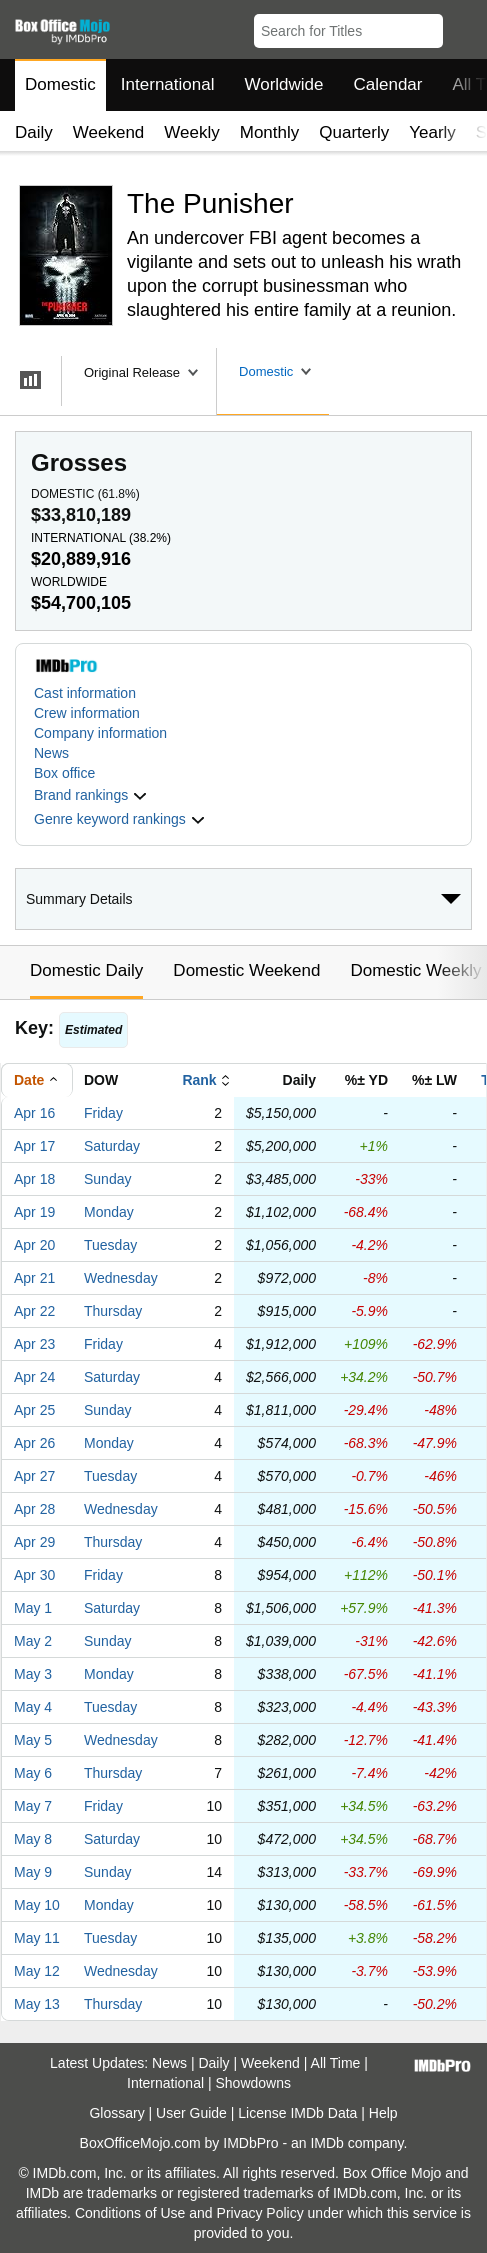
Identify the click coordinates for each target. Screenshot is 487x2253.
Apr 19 (34, 1212)
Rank (199, 1080)
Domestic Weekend (246, 970)
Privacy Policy (260, 2213)
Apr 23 (34, 1344)
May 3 (33, 1674)
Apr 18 (34, 1179)
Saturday (112, 1146)
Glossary (116, 2113)
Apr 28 (34, 1509)
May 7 (33, 1806)
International (168, 84)
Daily (34, 132)
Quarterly (354, 132)
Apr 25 (34, 1410)
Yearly (432, 132)
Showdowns (253, 2083)
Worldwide (283, 84)
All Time (336, 2063)
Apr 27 (34, 1476)
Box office (64, 773)
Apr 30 (34, 1575)
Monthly (270, 132)
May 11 (37, 1938)
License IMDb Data (297, 2113)
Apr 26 (34, 1443)
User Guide (191, 2113)
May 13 (37, 2004)
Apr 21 (34, 1278)
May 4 (33, 1707)
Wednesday (121, 1278)
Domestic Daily (86, 970)
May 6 (33, 1773)
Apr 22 (34, 1311)
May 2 (33, 1641)
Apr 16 (34, 1113)
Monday (109, 1212)
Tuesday (110, 1245)
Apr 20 (34, 1245)
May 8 (33, 1839)
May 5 (33, 1740)
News (51, 753)
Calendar (388, 84)
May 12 (37, 1971)
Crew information (87, 713)
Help (383, 2113)
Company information (100, 733)
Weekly (191, 132)
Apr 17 (34, 1146)
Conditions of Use (130, 2213)
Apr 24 (34, 1377)
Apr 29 (34, 1542)
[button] (462, 27)
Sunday (107, 1179)
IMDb (326, 2143)
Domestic (60, 84)
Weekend (109, 132)
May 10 (37, 1905)
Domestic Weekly (415, 970)
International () (101, 538)
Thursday (113, 1311)
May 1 (33, 1608)
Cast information (85, 693)
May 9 (33, 1872)
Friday (103, 1113)
